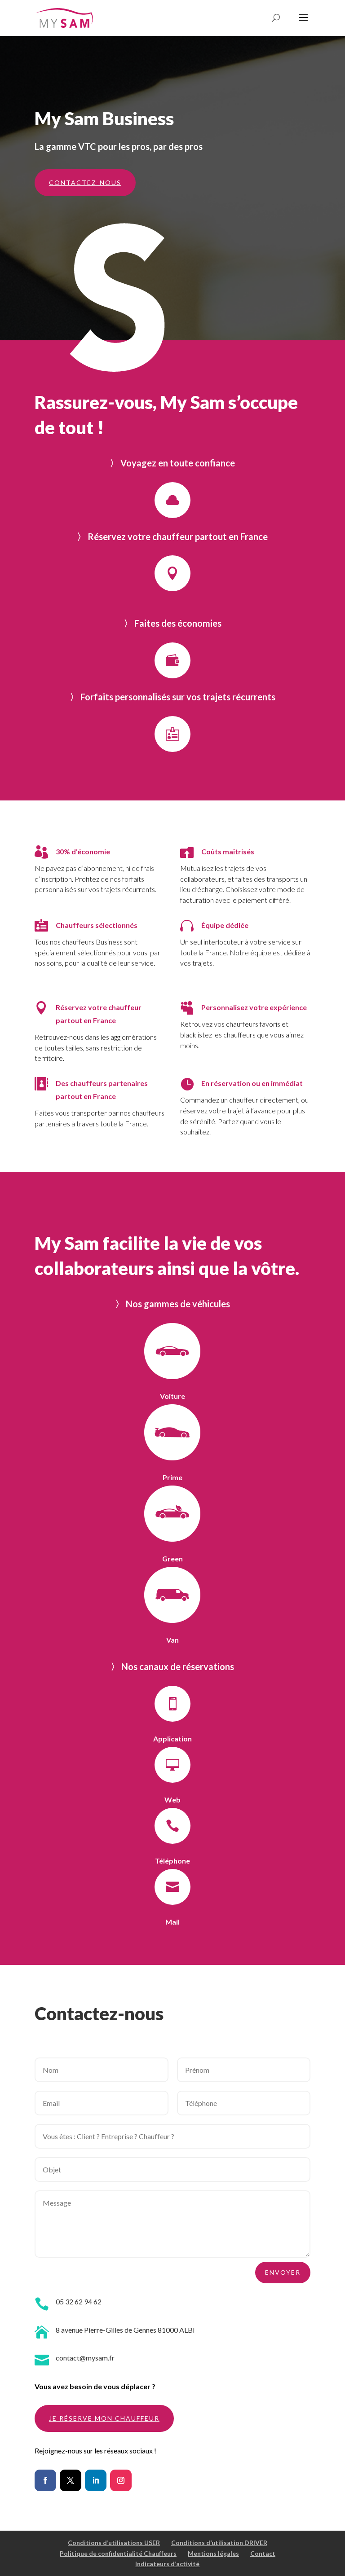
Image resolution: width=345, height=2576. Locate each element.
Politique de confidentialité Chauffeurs (118, 2553)
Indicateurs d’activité (167, 2563)
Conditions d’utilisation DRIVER (219, 2542)
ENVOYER (283, 2272)
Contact (262, 2553)
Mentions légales (213, 2553)
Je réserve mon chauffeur (104, 2418)
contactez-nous (85, 182)
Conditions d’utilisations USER (114, 2542)
